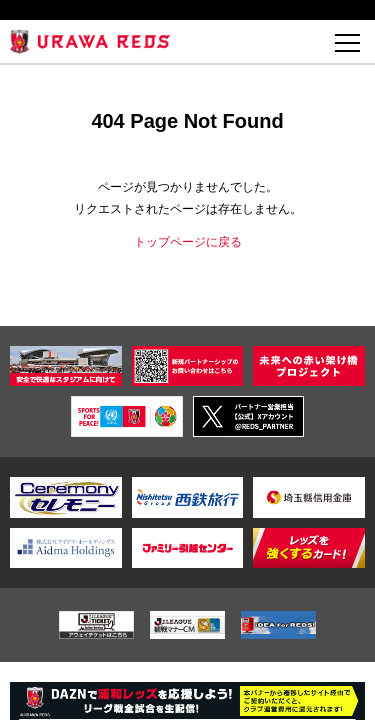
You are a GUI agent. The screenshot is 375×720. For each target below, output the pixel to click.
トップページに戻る (188, 242)
